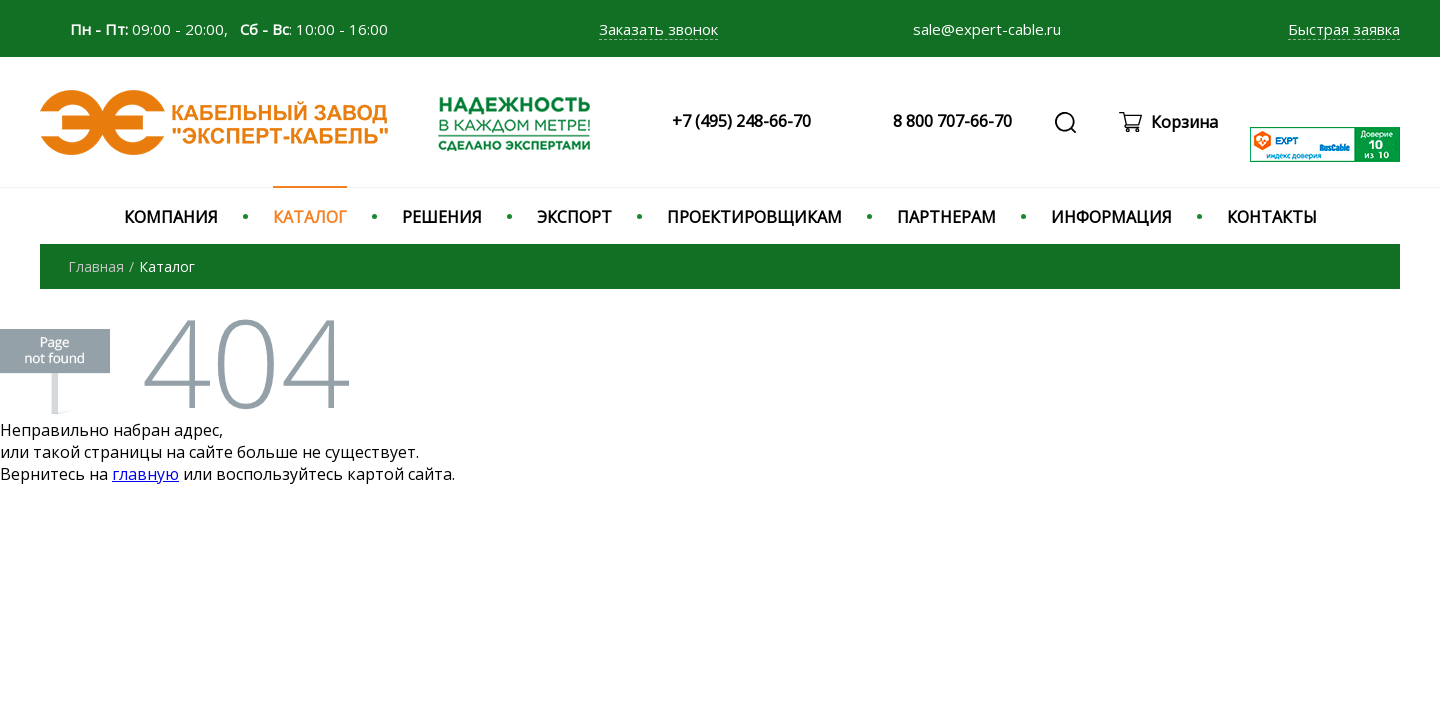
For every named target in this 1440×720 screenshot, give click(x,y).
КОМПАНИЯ (171, 217)
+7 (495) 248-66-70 (741, 121)
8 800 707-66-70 (952, 121)
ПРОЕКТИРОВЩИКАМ (754, 217)
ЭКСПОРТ (574, 217)
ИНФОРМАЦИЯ (1111, 217)
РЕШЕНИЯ (442, 217)
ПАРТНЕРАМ (946, 217)
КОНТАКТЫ (1272, 217)
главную (145, 474)
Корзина (1184, 122)
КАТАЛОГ (310, 217)
